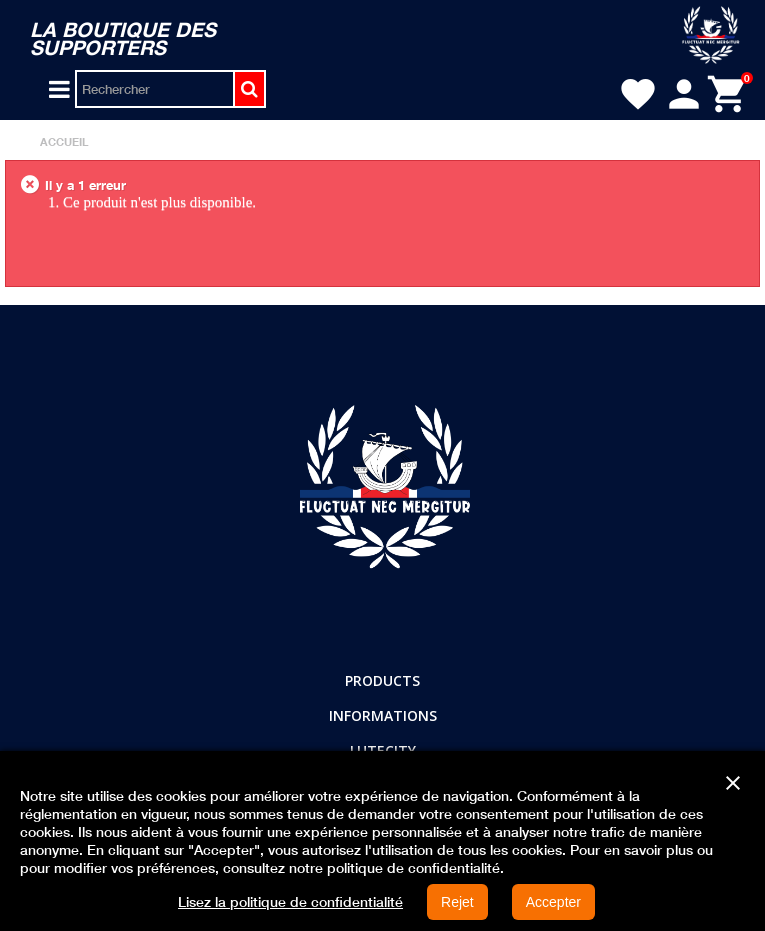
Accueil (64, 141)
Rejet (457, 902)
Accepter (553, 902)
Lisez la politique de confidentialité (290, 902)
